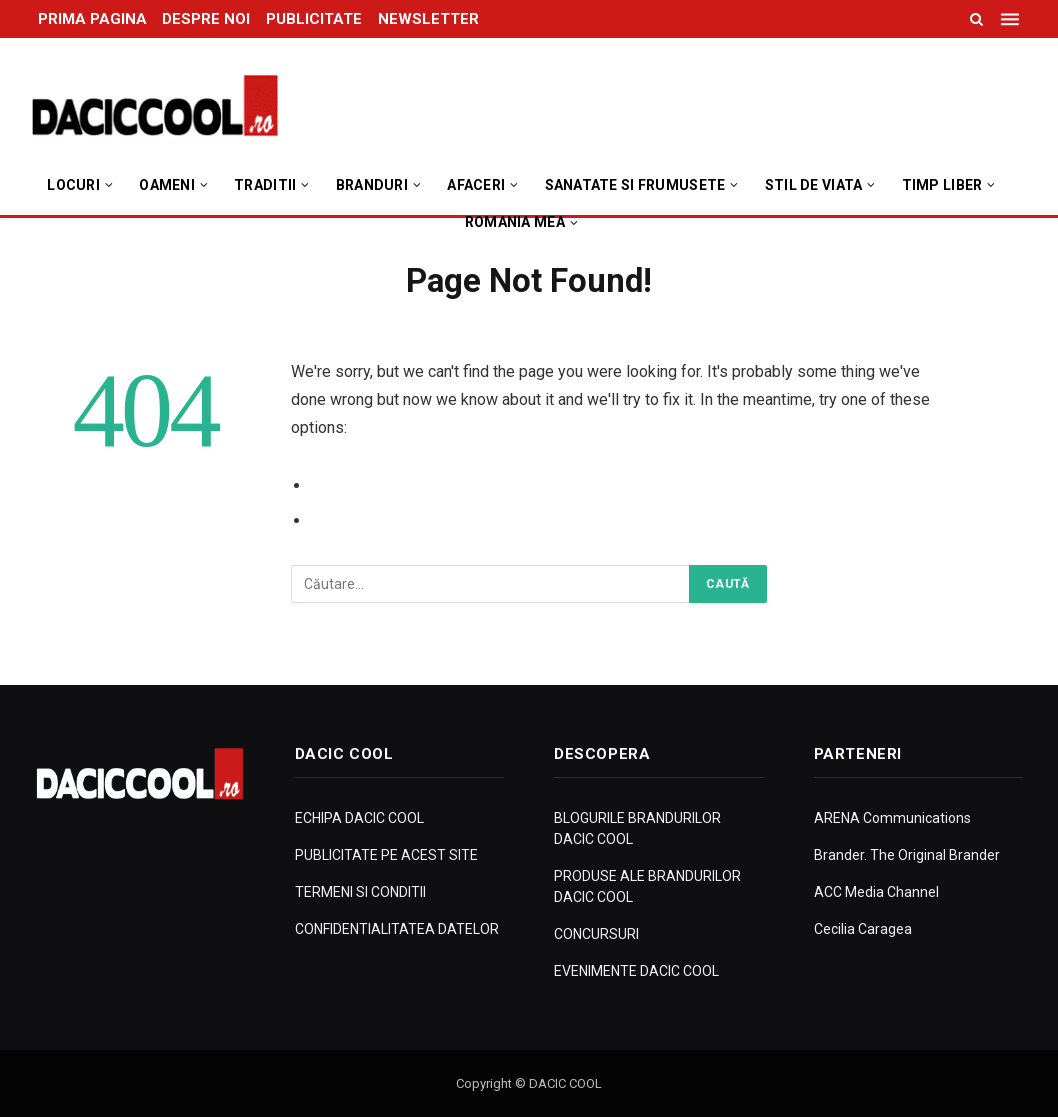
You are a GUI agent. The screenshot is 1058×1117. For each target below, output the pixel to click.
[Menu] (1012, 19)
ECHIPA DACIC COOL (359, 818)
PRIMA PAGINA (92, 19)
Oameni (167, 185)
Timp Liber (942, 185)
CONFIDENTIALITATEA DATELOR (397, 929)
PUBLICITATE (314, 19)
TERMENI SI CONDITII (360, 892)
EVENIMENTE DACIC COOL (636, 971)
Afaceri (476, 185)
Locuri (73, 185)
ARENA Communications (892, 818)
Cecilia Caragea (863, 929)
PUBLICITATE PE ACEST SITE (386, 855)
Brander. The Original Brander (907, 855)
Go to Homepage (375, 520)
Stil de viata (814, 185)
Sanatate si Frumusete (635, 185)
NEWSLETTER (428, 19)
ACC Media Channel (876, 892)
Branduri (372, 185)
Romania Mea (515, 222)
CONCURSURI (596, 934)
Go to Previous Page (388, 485)
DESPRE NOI (206, 19)
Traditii (265, 185)
